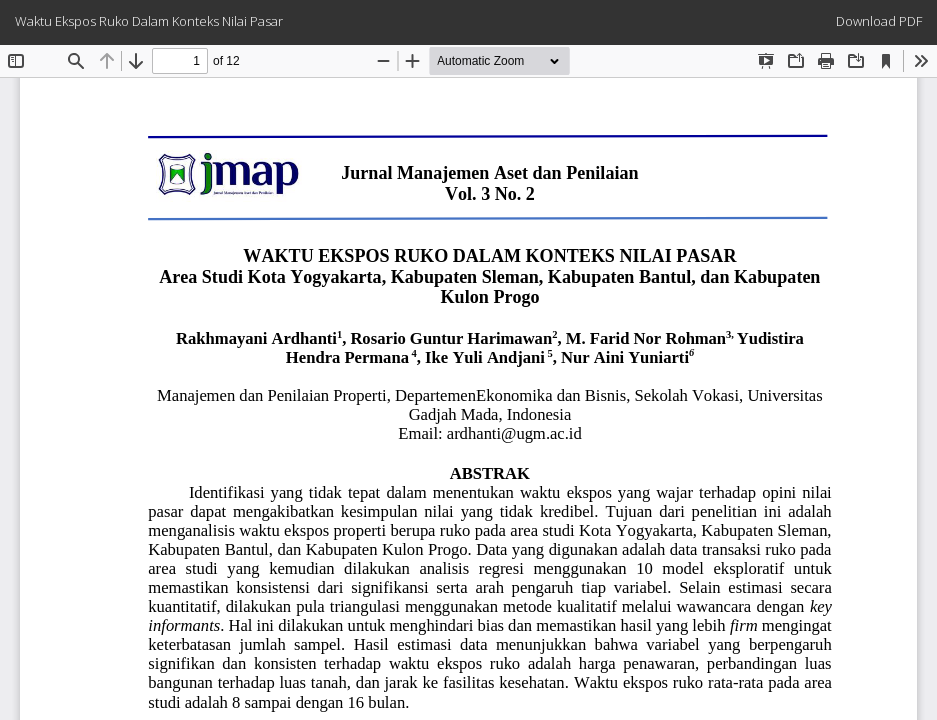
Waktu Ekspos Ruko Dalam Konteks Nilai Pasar (149, 21)
